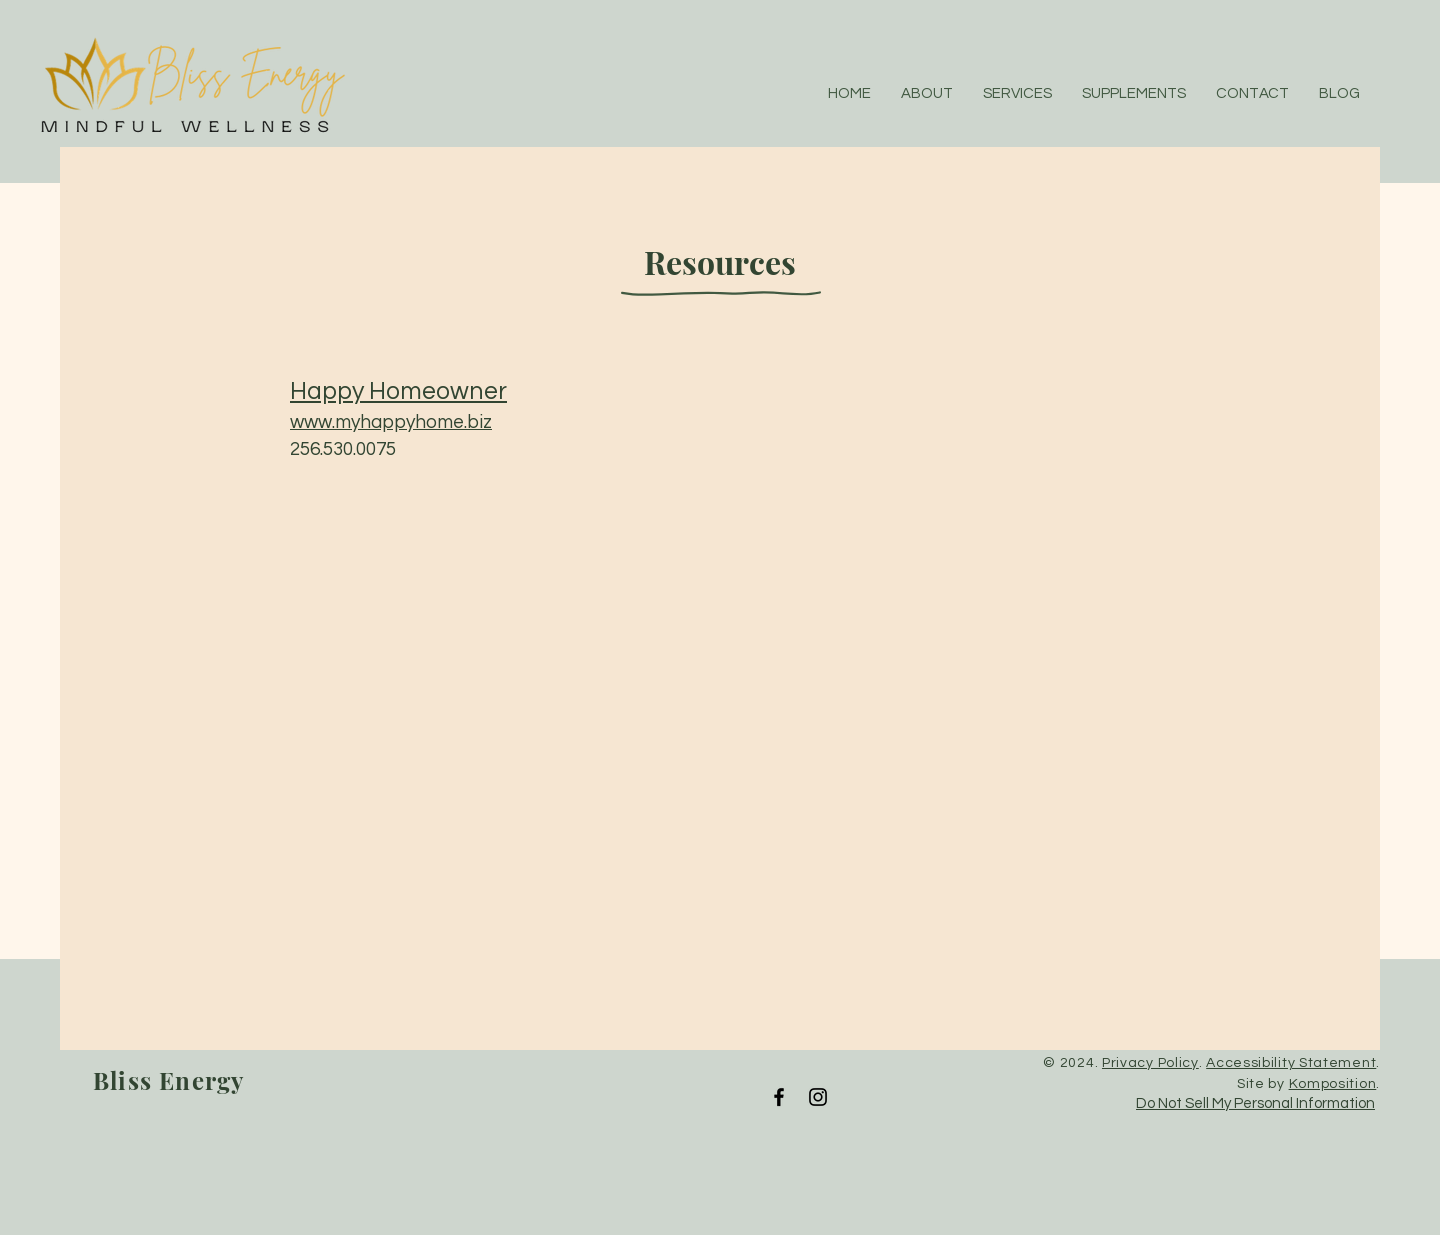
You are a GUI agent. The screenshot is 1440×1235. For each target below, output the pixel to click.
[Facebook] (779, 1097)
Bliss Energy (168, 1080)
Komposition (1333, 1084)
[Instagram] (818, 1097)
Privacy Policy (1150, 1063)
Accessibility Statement (1291, 1063)
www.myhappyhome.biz (391, 422)
